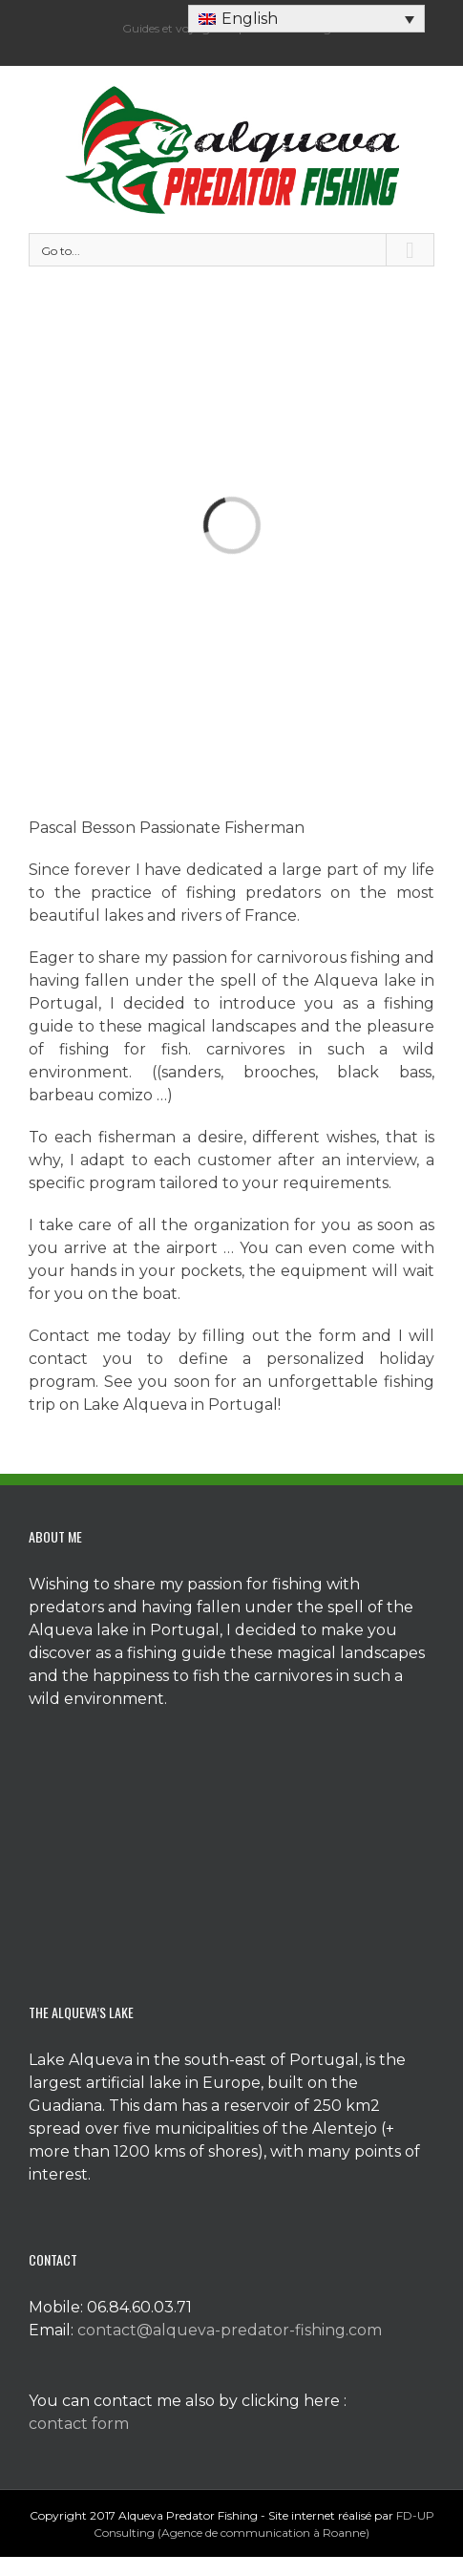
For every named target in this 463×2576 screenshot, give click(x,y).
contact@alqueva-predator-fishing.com (229, 2330)
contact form (79, 2424)
